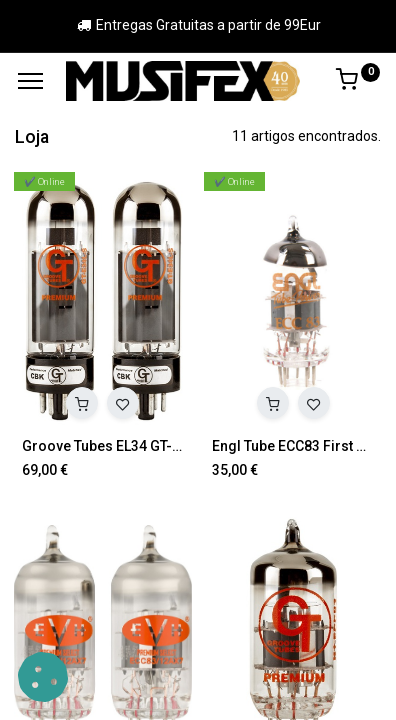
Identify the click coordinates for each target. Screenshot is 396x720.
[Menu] (30, 81)
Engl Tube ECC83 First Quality (293, 446)
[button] (82, 403)
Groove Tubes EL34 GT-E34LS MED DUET (103, 446)
